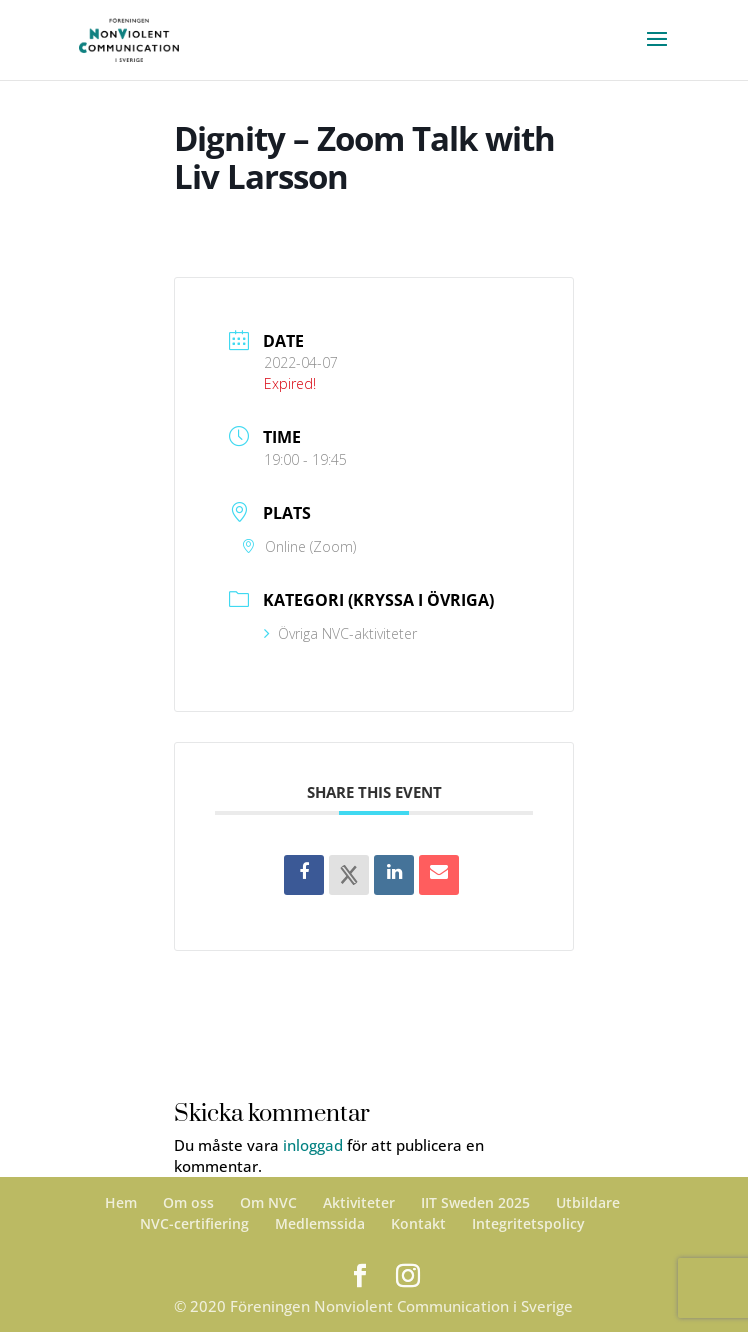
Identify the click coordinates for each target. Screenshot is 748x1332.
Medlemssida (320, 1223)
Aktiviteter (359, 1202)
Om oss (188, 1202)
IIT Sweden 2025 (475, 1202)
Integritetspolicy (528, 1223)
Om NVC (268, 1202)
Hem (121, 1202)
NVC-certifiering (194, 1223)
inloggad (313, 1145)
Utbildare (588, 1202)
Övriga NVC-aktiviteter (340, 633)
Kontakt (418, 1223)
